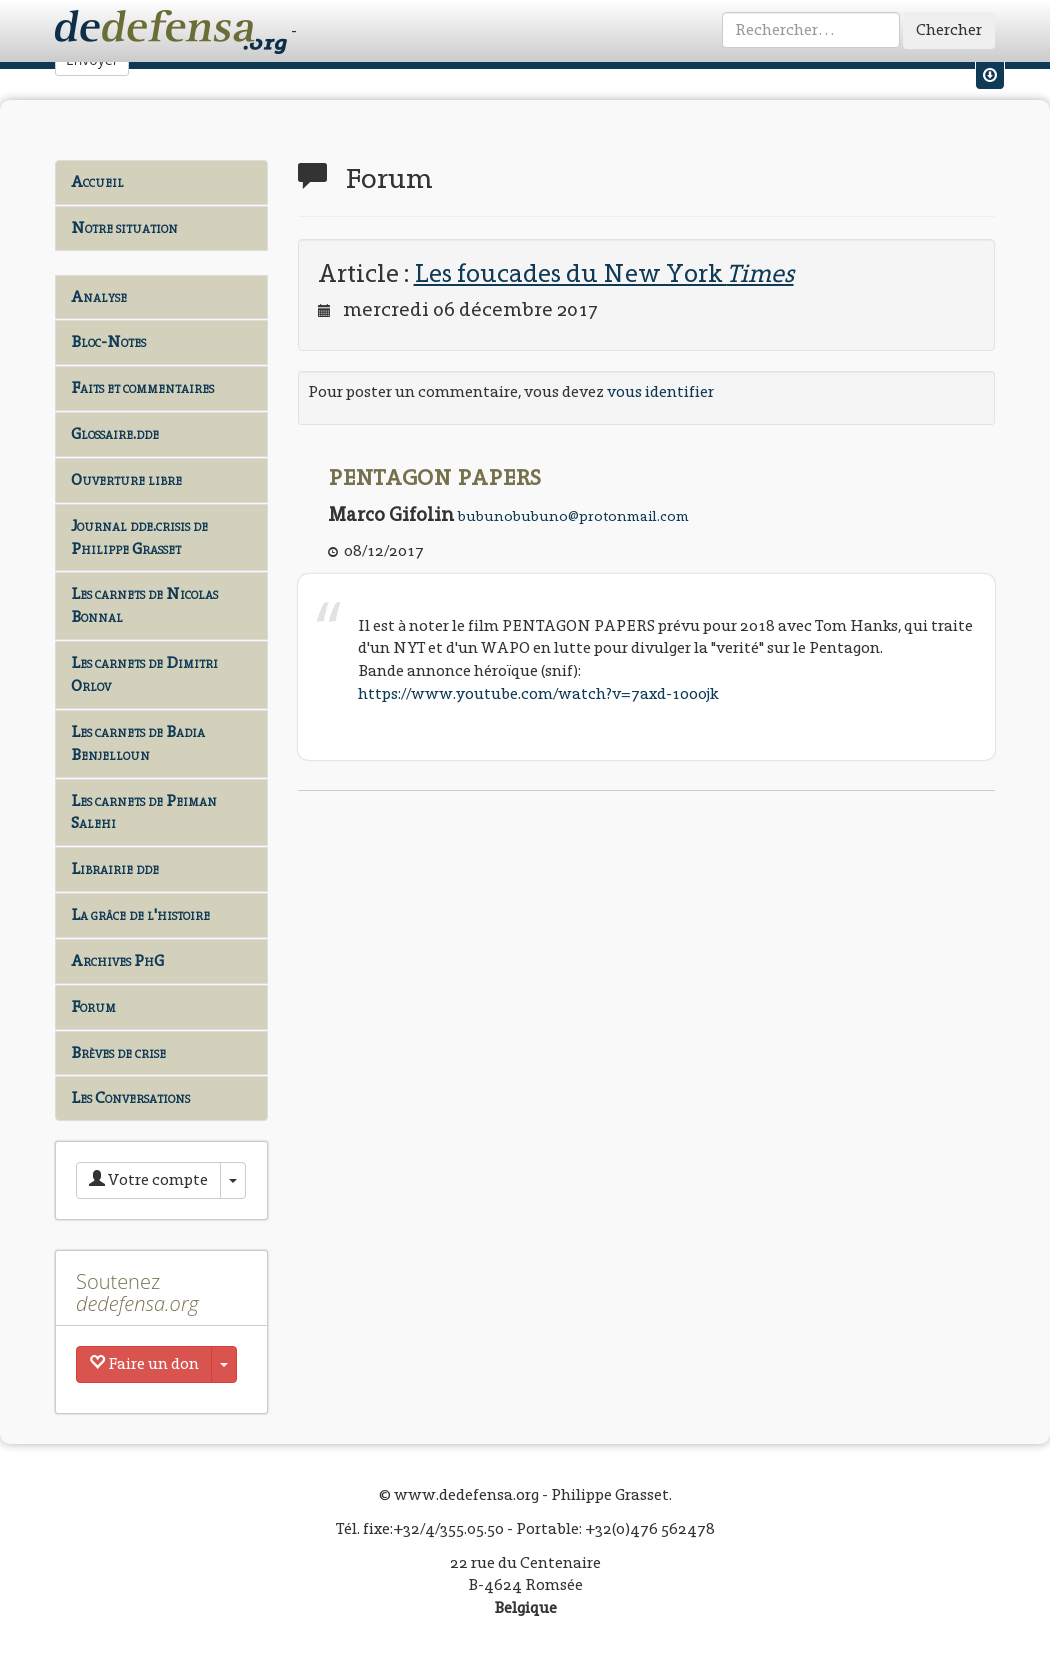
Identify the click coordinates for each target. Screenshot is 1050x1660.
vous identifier (660, 391)
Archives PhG (117, 960)
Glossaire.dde (115, 433)
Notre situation (124, 227)
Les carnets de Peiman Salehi (144, 812)
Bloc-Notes (108, 341)
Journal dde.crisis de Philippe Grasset (139, 537)
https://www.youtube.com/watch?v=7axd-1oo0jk (538, 693)
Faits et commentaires (142, 387)
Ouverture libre (126, 479)
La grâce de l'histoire (140, 914)
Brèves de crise (118, 1052)
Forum (93, 1006)
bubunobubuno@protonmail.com (573, 516)
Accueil (97, 181)
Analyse (99, 296)
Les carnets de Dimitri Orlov (144, 674)
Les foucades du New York (604, 273)
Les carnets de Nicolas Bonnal (144, 605)
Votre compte (148, 1179)
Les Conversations (130, 1097)
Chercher (949, 29)
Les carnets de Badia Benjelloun (138, 743)
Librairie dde (115, 868)
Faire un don (144, 1363)
